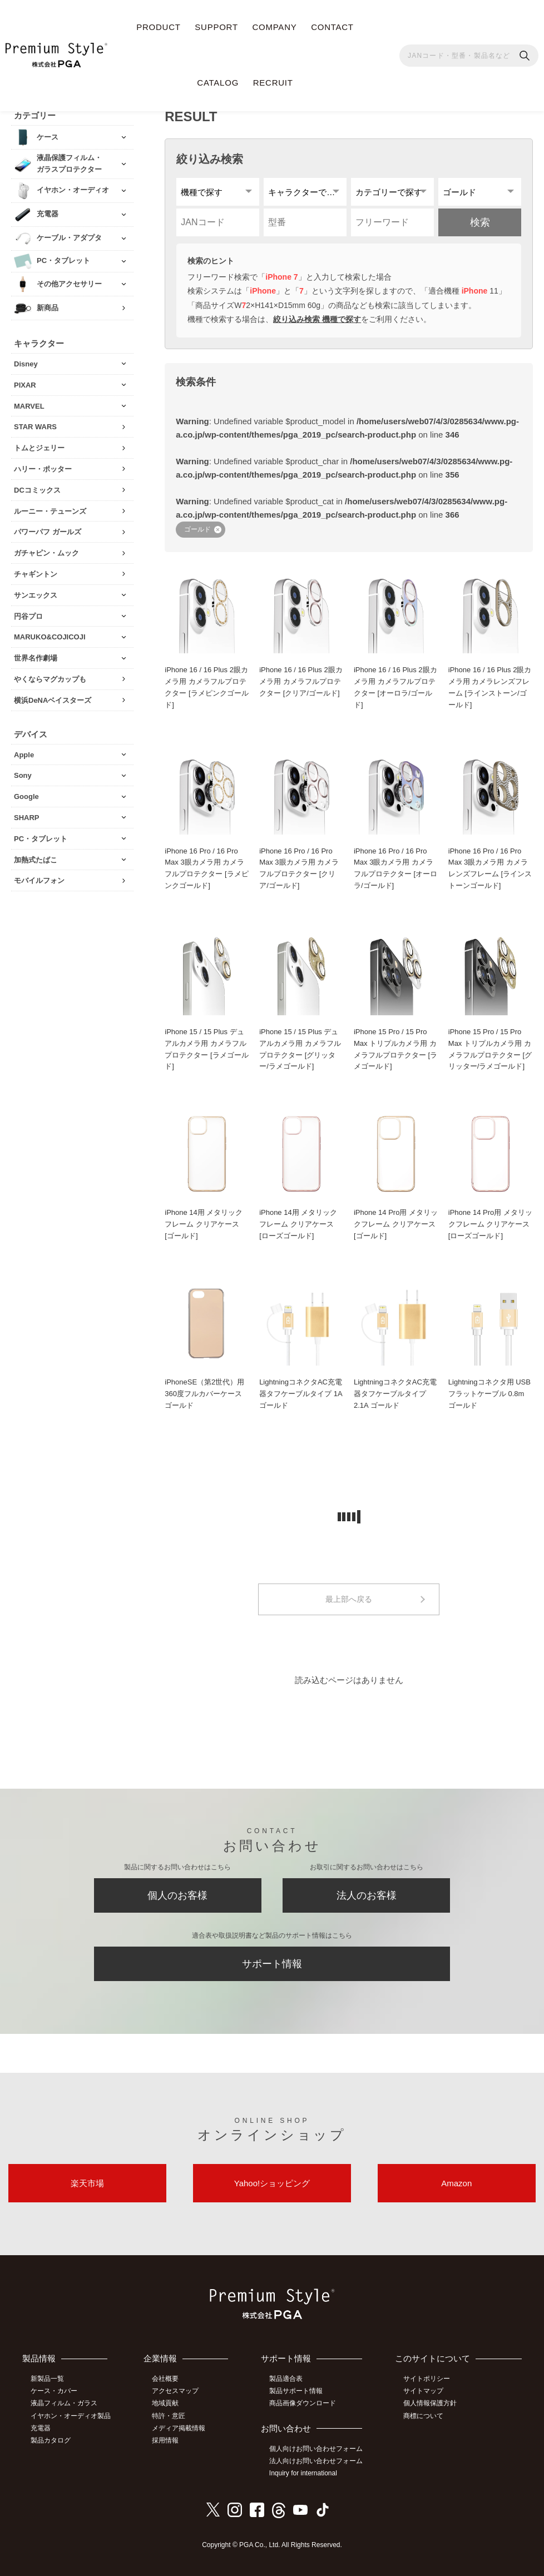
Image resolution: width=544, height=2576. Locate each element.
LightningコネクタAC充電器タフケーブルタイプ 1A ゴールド (300, 1393)
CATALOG (218, 82)
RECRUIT (273, 82)
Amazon (456, 2183)
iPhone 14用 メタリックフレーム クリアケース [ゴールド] (204, 1224)
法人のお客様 (367, 1895)
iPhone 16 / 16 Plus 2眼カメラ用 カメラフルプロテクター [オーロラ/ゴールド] (395, 687)
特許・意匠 (168, 2416)
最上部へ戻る (348, 1599)
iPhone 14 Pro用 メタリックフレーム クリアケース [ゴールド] (396, 1224)
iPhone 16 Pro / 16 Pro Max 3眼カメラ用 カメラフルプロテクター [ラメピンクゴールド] (206, 868)
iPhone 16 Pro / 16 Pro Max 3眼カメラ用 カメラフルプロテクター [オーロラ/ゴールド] (395, 868)
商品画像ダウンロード (302, 2403)
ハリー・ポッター (43, 469)
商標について (423, 2416)
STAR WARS (35, 427)
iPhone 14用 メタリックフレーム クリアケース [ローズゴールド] (298, 1224)
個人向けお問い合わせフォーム (316, 2449)
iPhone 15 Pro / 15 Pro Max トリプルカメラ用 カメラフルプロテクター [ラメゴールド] (395, 1049)
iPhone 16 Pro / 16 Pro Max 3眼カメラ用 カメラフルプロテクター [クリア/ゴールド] (299, 868)
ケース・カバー (54, 2391)
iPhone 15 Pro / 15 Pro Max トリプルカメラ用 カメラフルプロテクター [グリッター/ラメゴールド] (490, 1049)
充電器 (41, 2428)
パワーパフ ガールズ (47, 532)
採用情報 (165, 2440)
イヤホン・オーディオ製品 (71, 2416)
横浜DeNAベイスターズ (52, 700)
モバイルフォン (39, 880)
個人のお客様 (177, 1895)
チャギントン (35, 574)
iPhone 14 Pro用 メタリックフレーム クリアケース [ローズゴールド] (490, 1224)
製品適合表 (286, 2379)
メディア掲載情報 (178, 2428)
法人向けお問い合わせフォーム (316, 2461)
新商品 (47, 308)
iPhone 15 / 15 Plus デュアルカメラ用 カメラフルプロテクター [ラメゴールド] (206, 1049)
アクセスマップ (175, 2391)
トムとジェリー (39, 448)
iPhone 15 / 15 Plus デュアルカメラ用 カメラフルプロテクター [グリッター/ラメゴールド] (300, 1049)
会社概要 (165, 2379)
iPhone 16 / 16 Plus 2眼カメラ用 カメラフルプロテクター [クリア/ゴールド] (301, 681)
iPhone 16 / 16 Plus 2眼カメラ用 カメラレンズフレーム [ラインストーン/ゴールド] (490, 687)
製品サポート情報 (296, 2391)
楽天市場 (87, 2183)
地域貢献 (165, 2403)
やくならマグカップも (50, 679)
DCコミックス (37, 490)
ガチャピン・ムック (46, 553)
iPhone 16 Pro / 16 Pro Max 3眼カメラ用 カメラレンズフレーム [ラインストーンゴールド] (490, 868)
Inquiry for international (303, 2473)
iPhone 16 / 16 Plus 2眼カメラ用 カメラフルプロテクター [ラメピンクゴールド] (206, 687)
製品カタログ (51, 2440)
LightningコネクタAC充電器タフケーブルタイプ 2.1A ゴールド (395, 1393)
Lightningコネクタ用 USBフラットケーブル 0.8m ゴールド (489, 1393)
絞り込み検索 (209, 159)
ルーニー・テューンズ (50, 511)
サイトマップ (423, 2391)
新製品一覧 (47, 2379)
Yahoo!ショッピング (272, 2183)
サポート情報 (272, 1963)
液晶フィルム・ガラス (64, 2403)
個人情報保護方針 (430, 2403)
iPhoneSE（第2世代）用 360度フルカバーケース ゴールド (204, 1393)
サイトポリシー (426, 2379)
